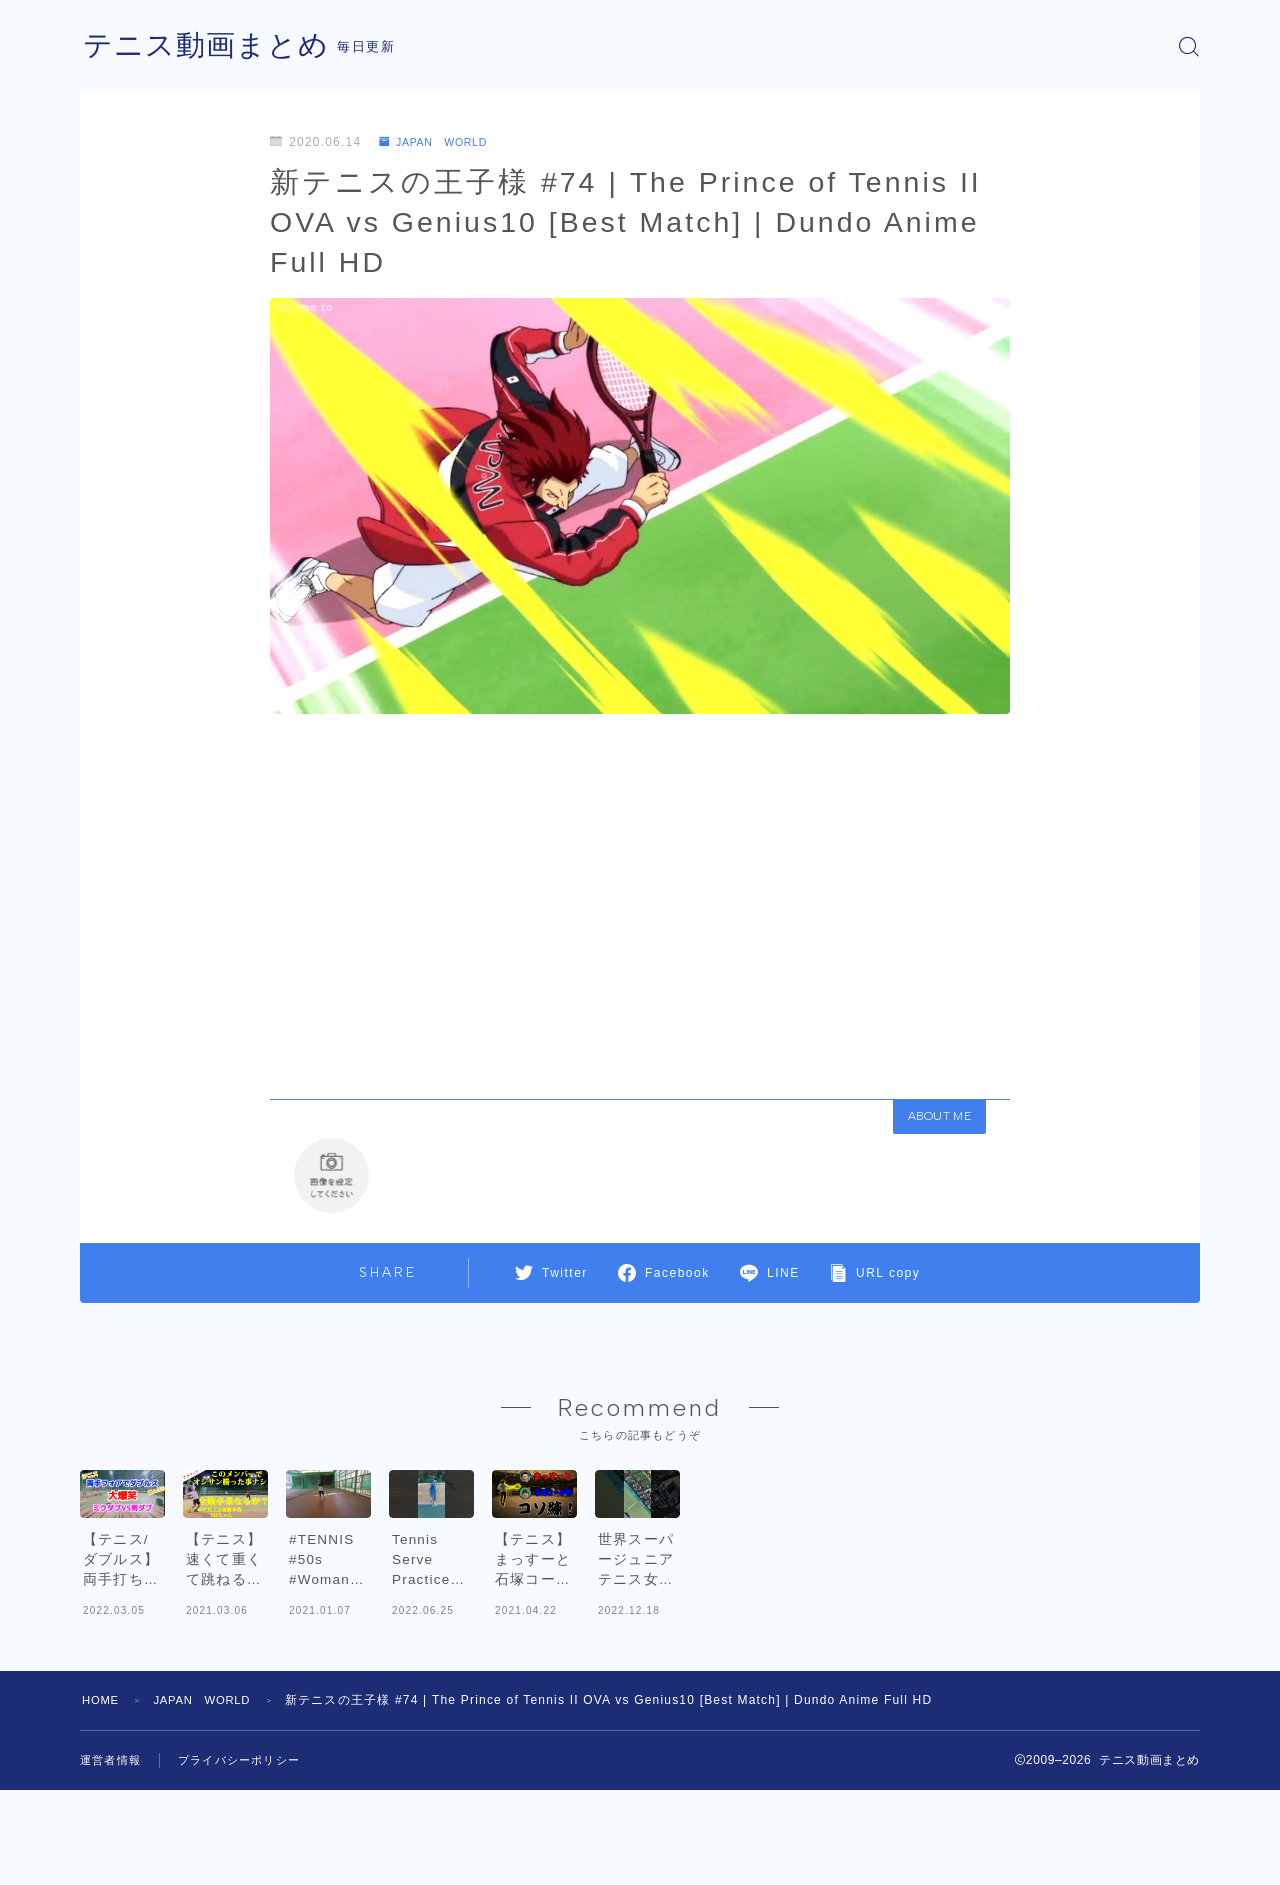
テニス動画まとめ (210, 46)
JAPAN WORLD (440, 142)
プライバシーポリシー (249, 1855)
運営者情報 (113, 1855)
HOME (102, 1795)
